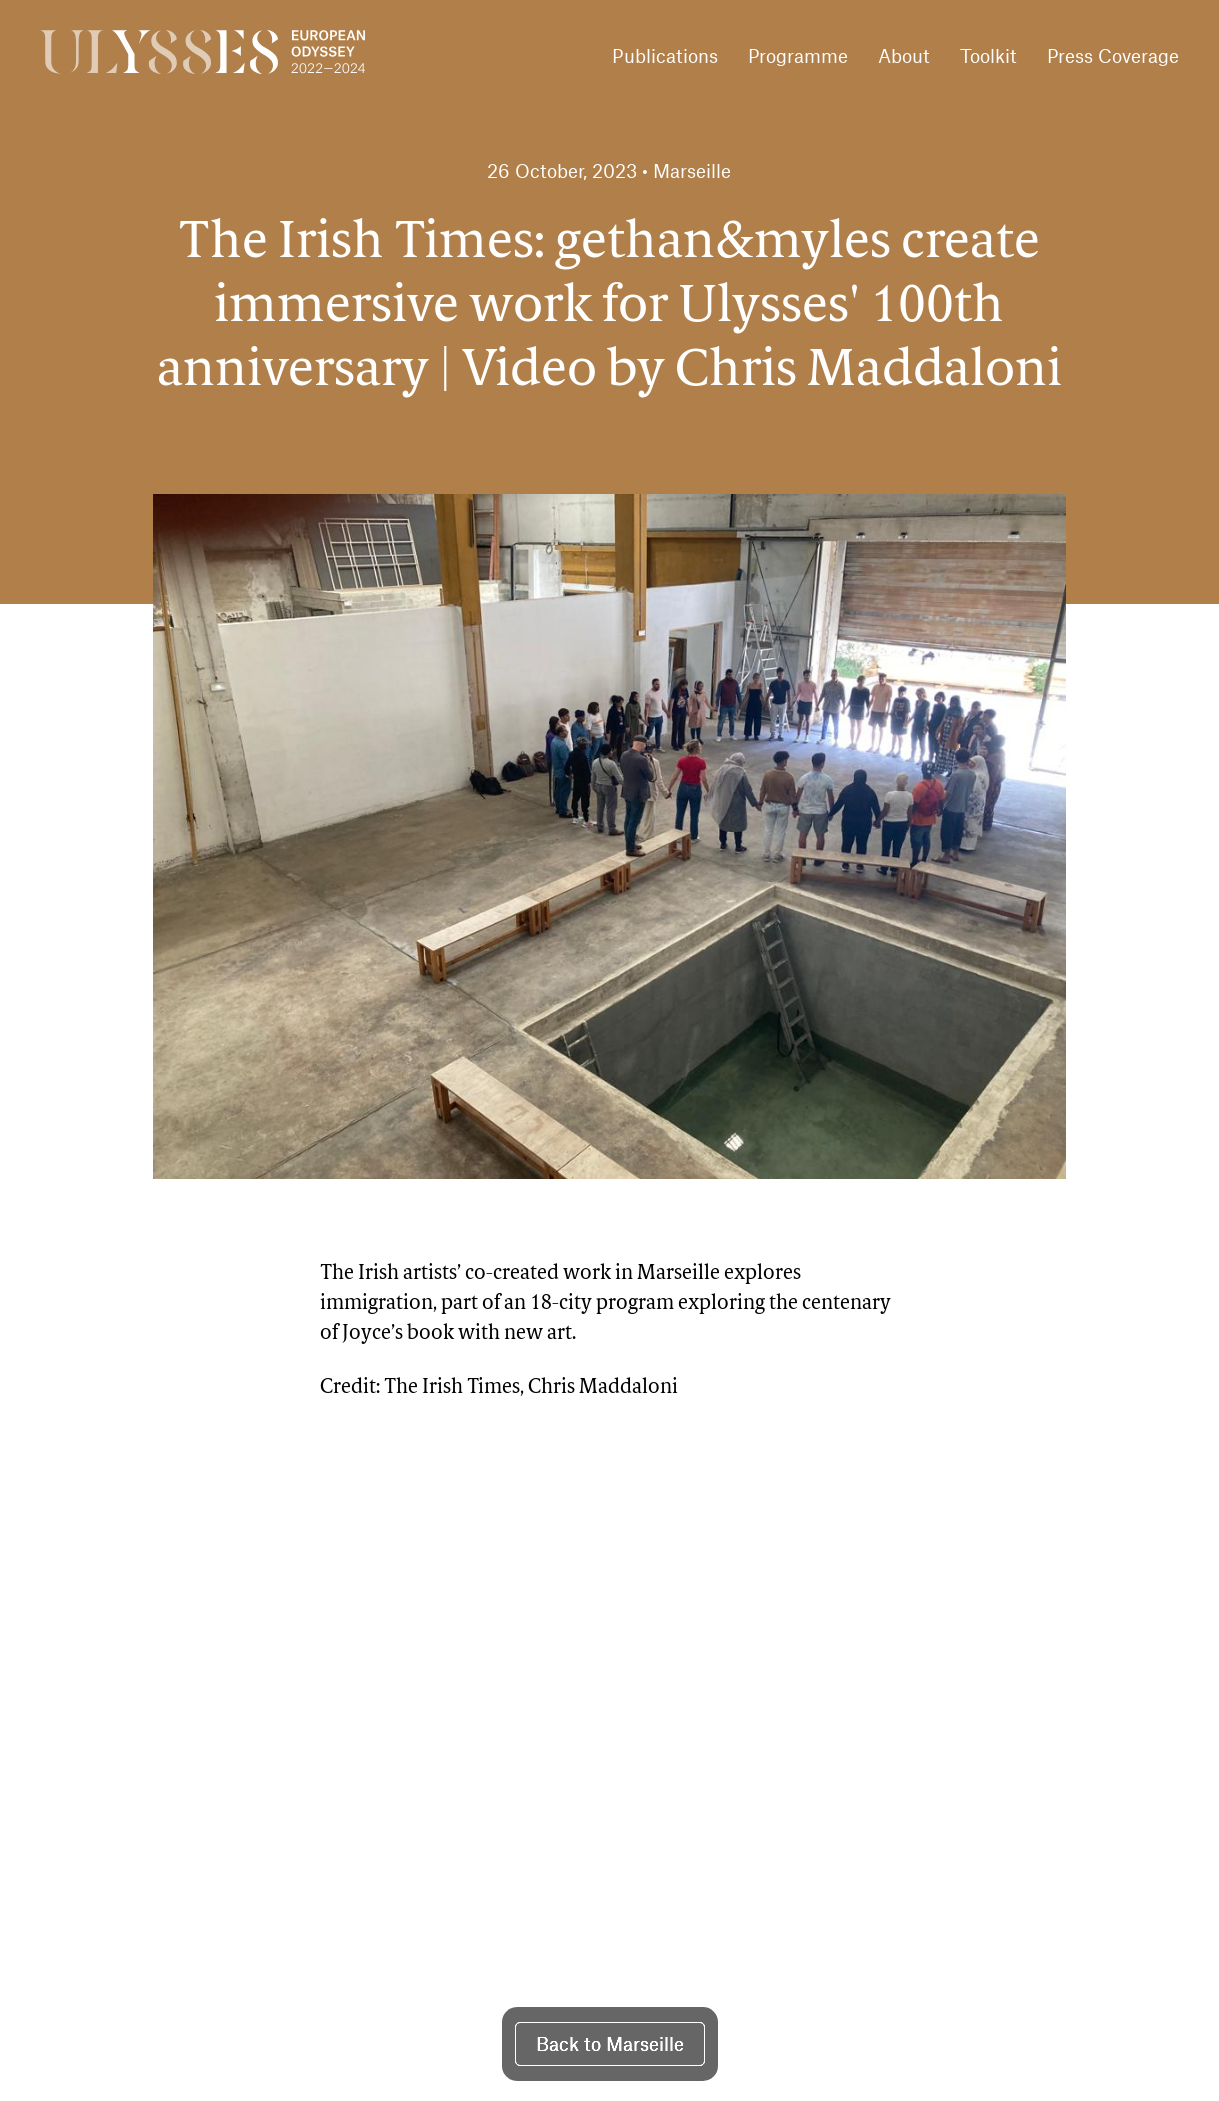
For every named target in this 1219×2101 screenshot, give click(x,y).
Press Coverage (1113, 55)
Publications (665, 55)
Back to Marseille (610, 2043)
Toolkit (988, 55)
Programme (798, 55)
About (904, 55)
